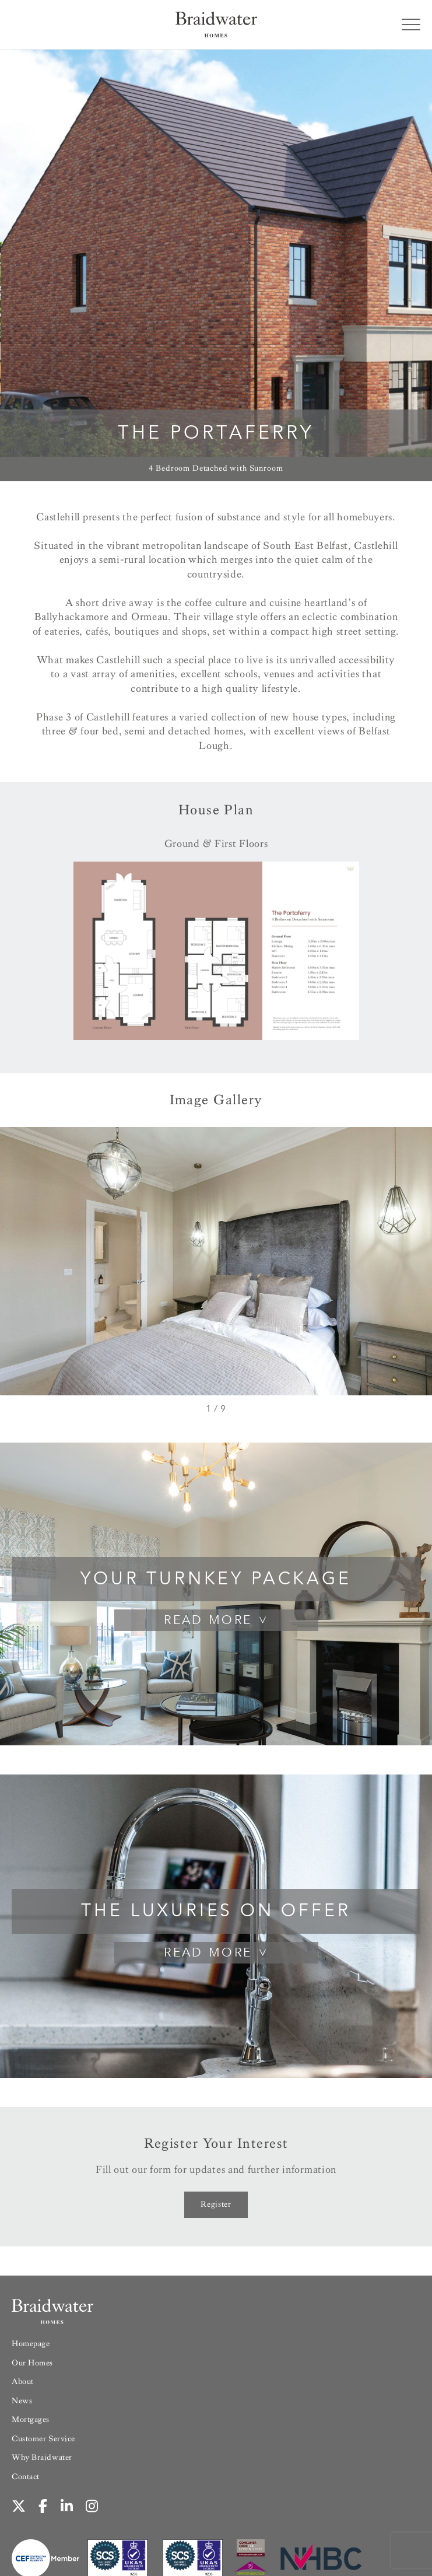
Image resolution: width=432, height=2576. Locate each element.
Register (216, 2204)
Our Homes (32, 2363)
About (23, 2381)
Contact (26, 2477)
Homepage (31, 2343)
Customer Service (43, 2439)
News (22, 2401)
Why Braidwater (42, 2457)
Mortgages (31, 2419)
